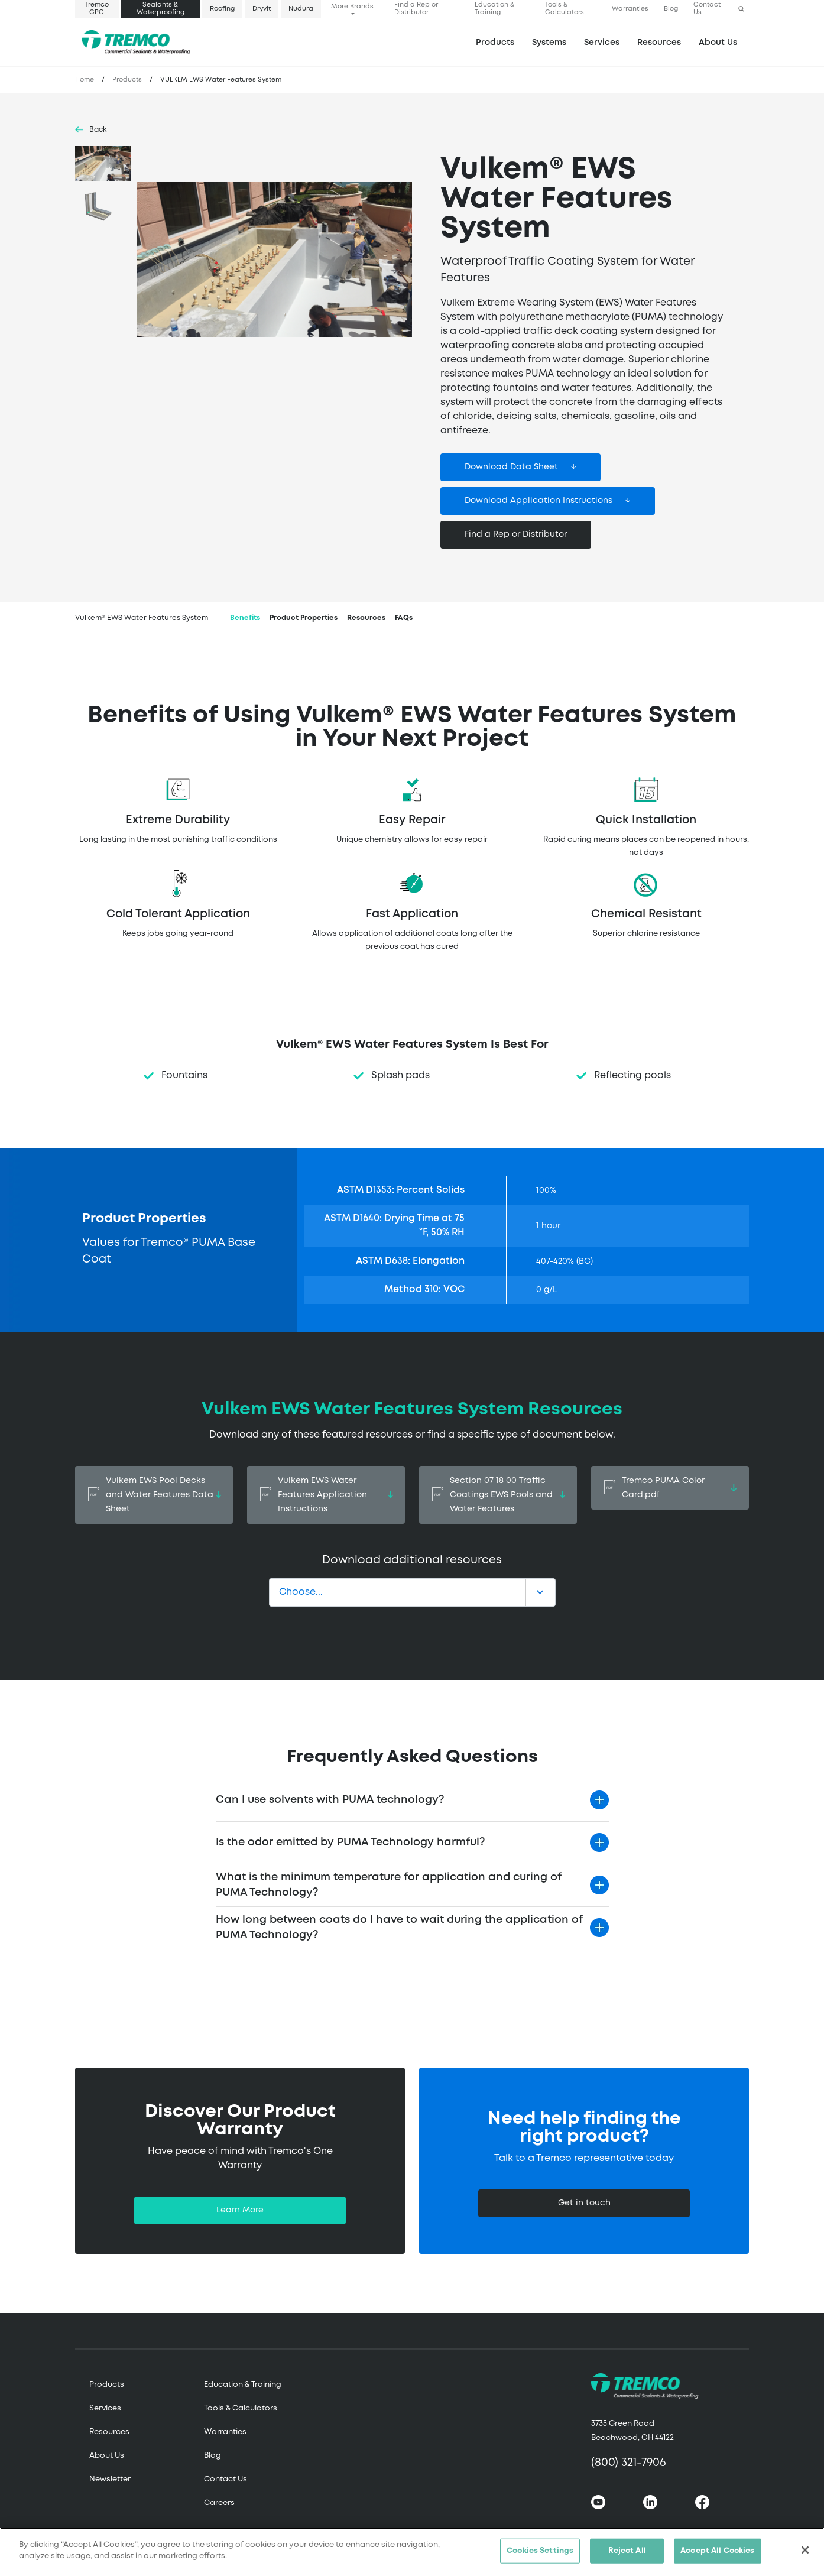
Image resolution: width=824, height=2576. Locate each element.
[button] (741, 9)
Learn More (240, 2210)
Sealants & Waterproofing (160, 8)
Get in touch (584, 2203)
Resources (659, 42)
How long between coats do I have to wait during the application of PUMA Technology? (399, 1927)
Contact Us (707, 8)
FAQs (404, 618)
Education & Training (494, 8)
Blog (671, 9)
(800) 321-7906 (628, 2463)
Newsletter (110, 2479)
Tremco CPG (97, 8)
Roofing (222, 9)
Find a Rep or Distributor (416, 8)
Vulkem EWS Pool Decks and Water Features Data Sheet (154, 1495)
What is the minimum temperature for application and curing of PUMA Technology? (389, 1885)
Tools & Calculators (564, 8)
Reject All (627, 2554)
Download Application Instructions (538, 500)
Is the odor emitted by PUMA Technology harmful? (350, 1842)
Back (98, 129)
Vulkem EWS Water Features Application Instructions (326, 1495)
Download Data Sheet (511, 467)
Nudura (300, 9)
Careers (219, 2503)
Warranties (630, 9)
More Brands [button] (352, 6)
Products (495, 42)
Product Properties (304, 618)
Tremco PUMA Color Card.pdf (670, 1487)
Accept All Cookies (717, 2554)
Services (105, 2408)
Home (84, 80)
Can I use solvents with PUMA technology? (330, 1800)
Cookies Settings (540, 2554)
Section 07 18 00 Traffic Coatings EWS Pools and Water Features (498, 1495)
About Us (718, 42)
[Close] (805, 2554)
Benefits (245, 618)
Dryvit (261, 9)
